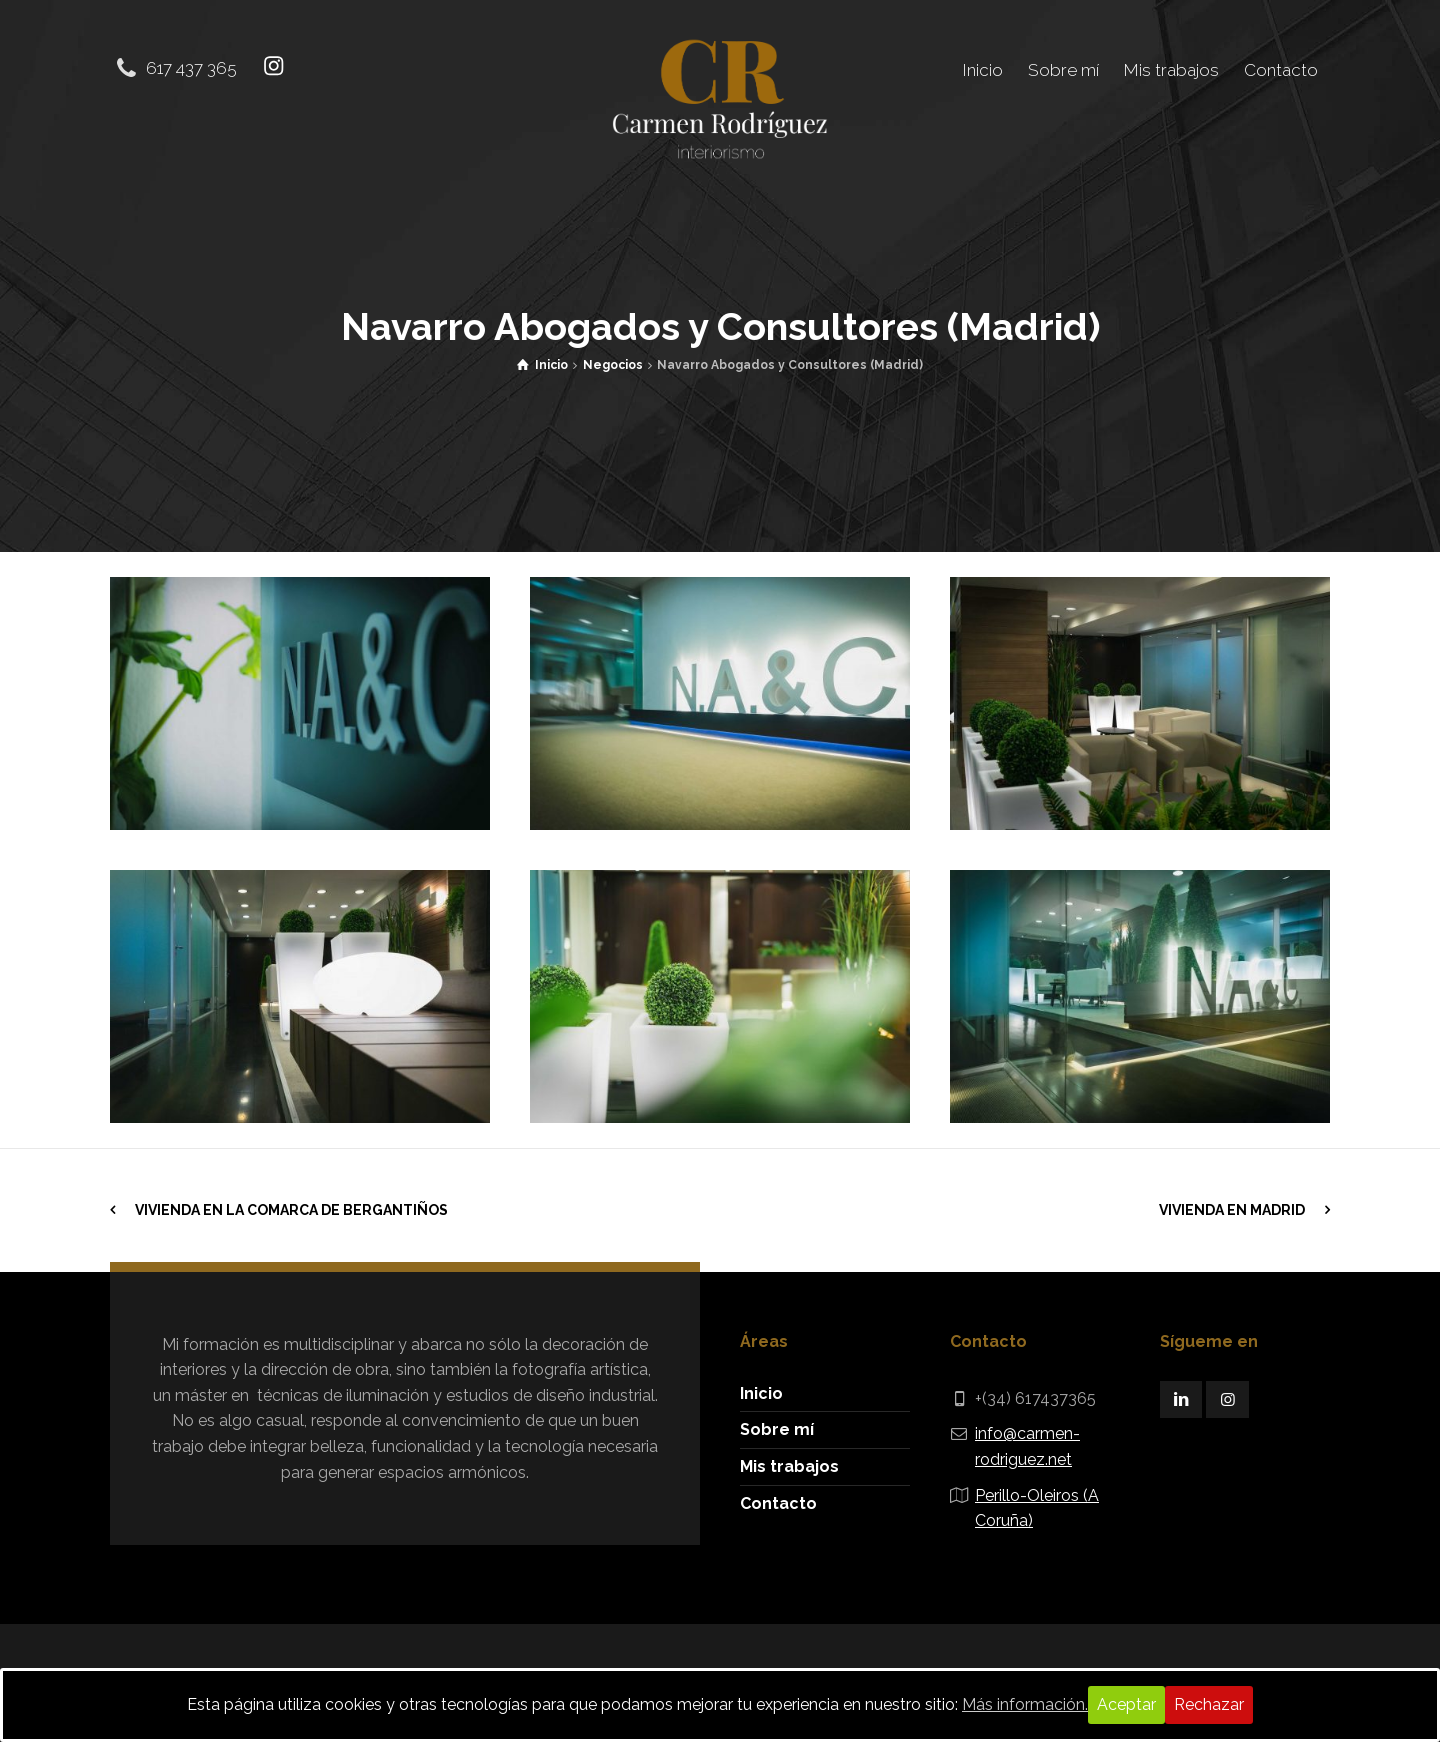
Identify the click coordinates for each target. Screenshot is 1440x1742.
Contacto (778, 1501)
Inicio (761, 1391)
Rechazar (1209, 1704)
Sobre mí (777, 1428)
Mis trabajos (789, 1465)
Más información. (1025, 1704)
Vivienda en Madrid (1232, 1209)
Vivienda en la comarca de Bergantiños (291, 1209)
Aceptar (1126, 1704)
